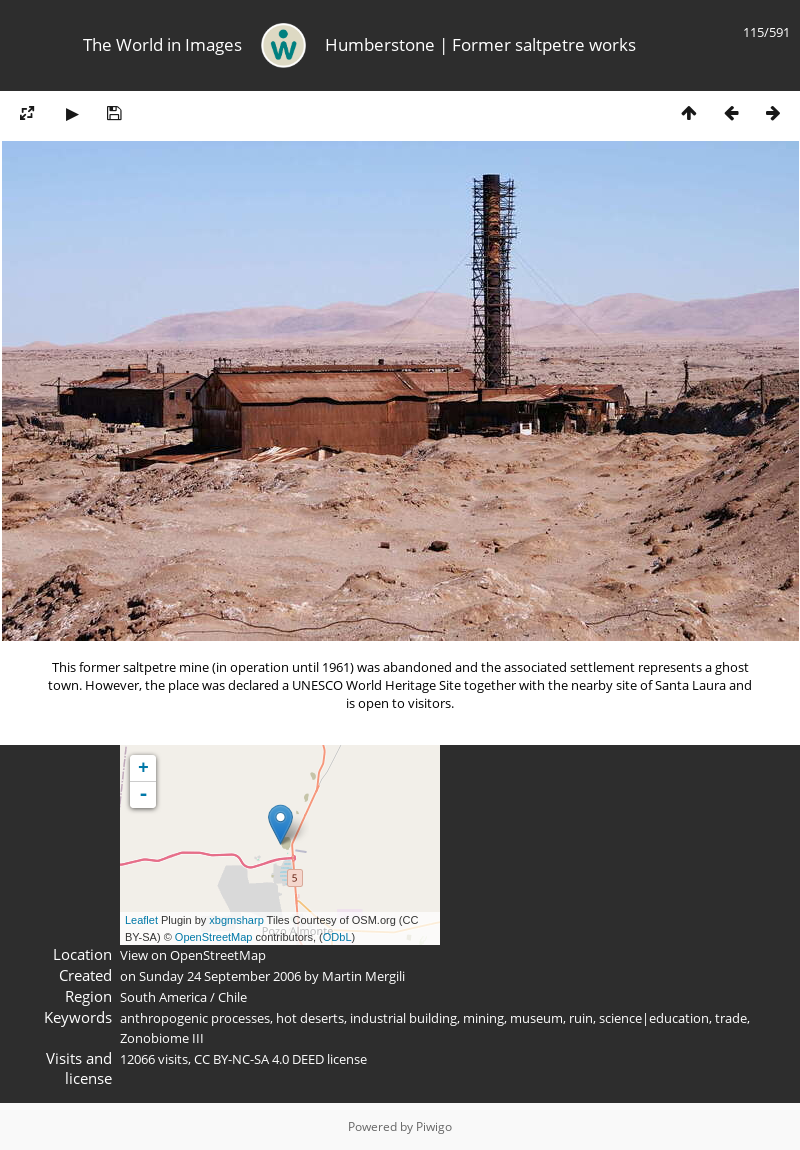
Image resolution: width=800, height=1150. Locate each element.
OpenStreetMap (214, 937)
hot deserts (310, 1018)
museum (536, 1018)
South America (163, 997)
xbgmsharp (236, 920)
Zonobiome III (162, 1038)
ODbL (337, 937)
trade (731, 1018)
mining (483, 1018)
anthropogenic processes (195, 1018)
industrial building (403, 1018)
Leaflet (141, 920)
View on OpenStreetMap (193, 955)
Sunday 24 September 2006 (220, 976)
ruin (581, 1018)
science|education (654, 1018)
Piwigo (434, 1126)
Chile (232, 997)
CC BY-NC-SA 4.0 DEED (259, 1059)
